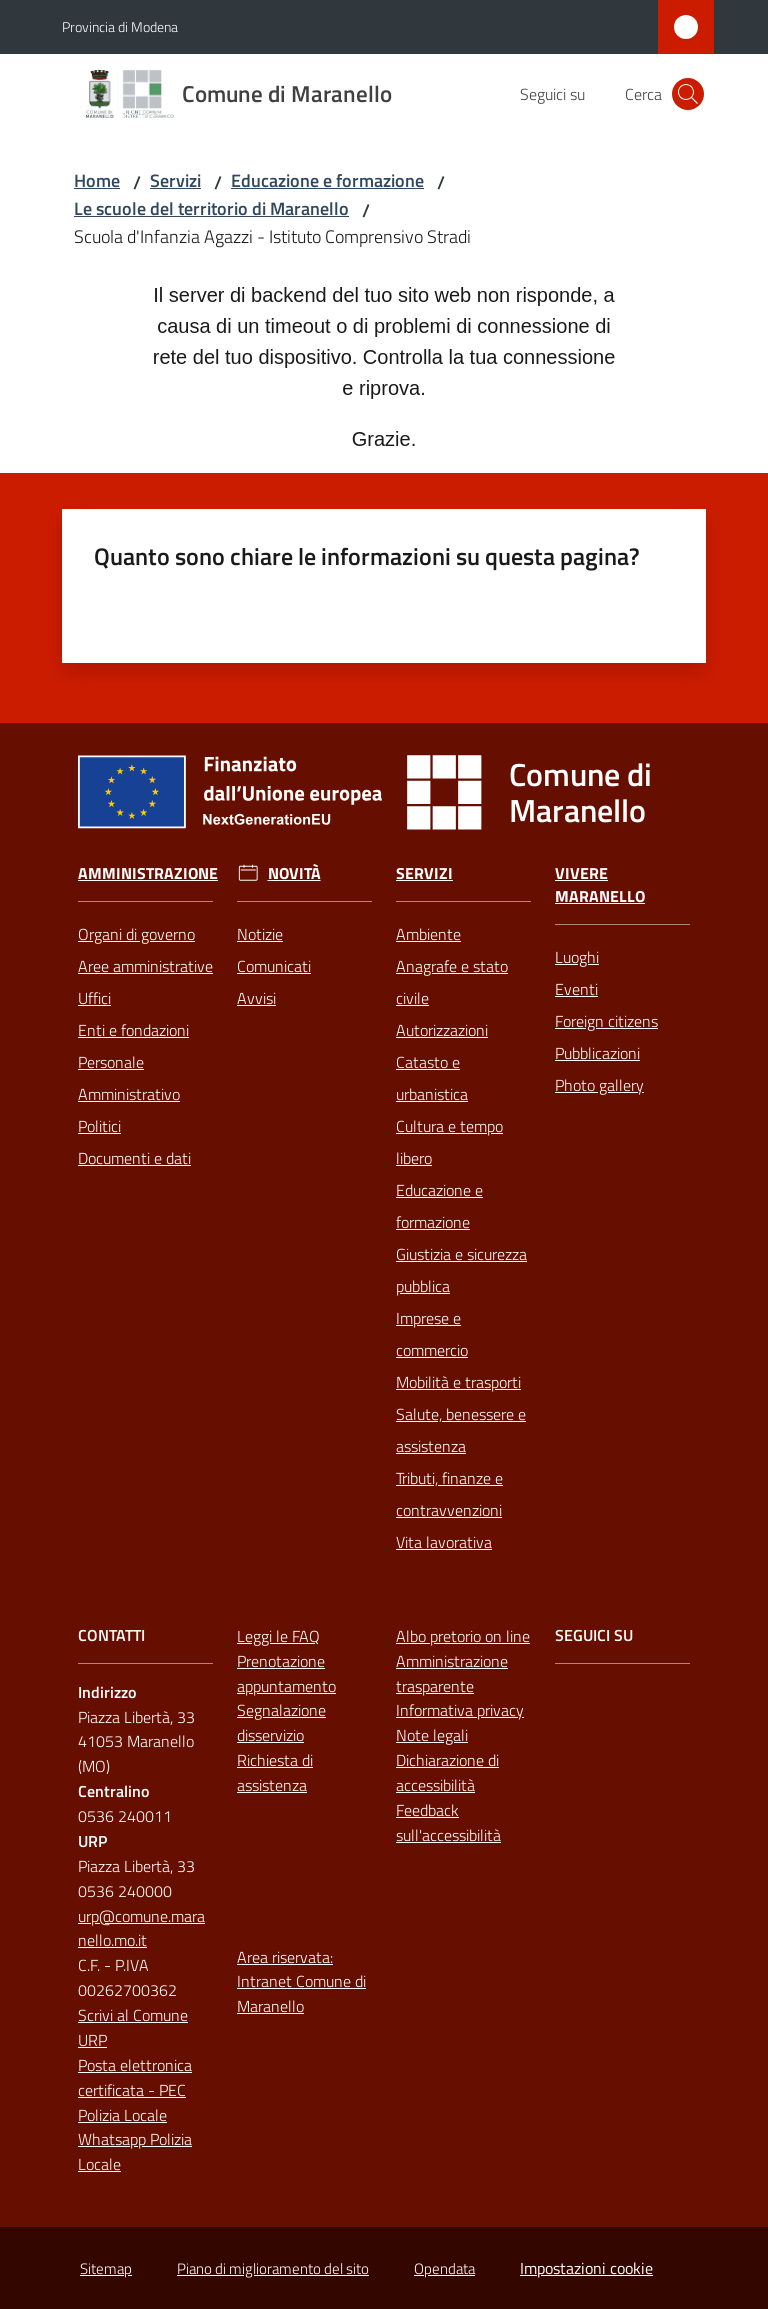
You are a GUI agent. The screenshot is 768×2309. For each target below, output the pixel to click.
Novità (294, 873)
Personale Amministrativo (129, 1078)
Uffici (94, 998)
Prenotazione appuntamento (286, 1673)
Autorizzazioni (442, 1030)
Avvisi (256, 998)
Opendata (444, 2268)
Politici (99, 1126)
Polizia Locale (122, 2115)
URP (92, 2040)
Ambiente (428, 934)
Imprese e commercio (432, 1334)
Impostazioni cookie (586, 2268)
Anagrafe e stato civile (452, 982)
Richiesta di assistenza (275, 1772)
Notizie (260, 934)
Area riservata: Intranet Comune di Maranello (301, 1982)
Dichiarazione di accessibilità (447, 1772)
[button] (688, 94)
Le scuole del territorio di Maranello (211, 208)
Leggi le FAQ (278, 1636)
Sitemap (106, 2268)
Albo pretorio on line (463, 1636)
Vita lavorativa (444, 1542)
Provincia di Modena (120, 26)
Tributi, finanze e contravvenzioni (449, 1494)
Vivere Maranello (600, 885)
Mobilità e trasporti (458, 1382)
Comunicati (274, 966)
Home (97, 180)
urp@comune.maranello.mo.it (141, 1928)
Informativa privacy (460, 1710)
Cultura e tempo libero (449, 1142)
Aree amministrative (145, 966)
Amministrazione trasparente (452, 1673)
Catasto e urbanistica (432, 1078)
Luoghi (577, 957)
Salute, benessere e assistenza (461, 1430)
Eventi (576, 989)
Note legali (432, 1735)
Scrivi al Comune (133, 2015)
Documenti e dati (134, 1158)
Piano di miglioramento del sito (273, 2268)
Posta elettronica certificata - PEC (135, 2077)
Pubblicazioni (597, 1053)
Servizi (175, 180)
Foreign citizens (606, 1021)
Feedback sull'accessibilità (448, 1822)
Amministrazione (148, 873)
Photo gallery (599, 1085)
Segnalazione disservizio (281, 1722)
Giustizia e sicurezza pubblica (461, 1270)
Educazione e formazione (327, 180)
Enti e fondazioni (133, 1030)
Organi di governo (136, 934)
